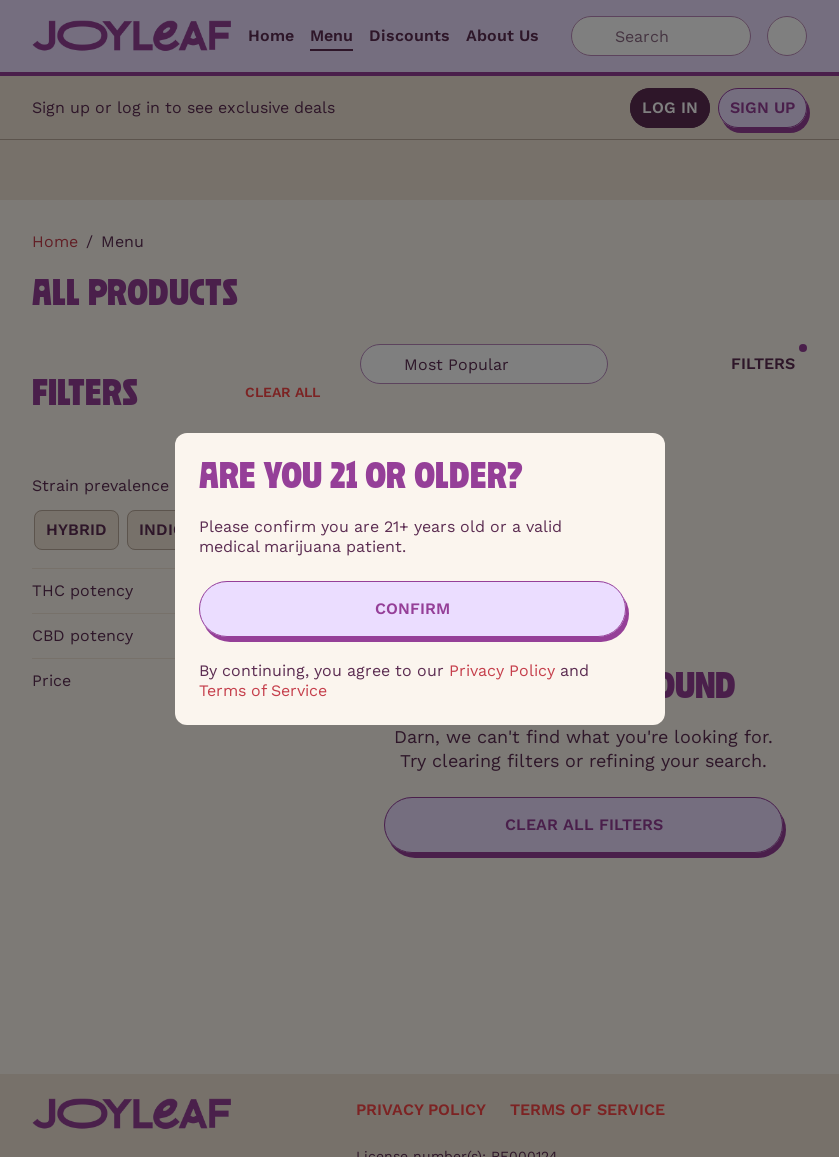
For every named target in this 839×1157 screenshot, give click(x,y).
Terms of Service (263, 690)
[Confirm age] (412, 609)
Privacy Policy (502, 670)
